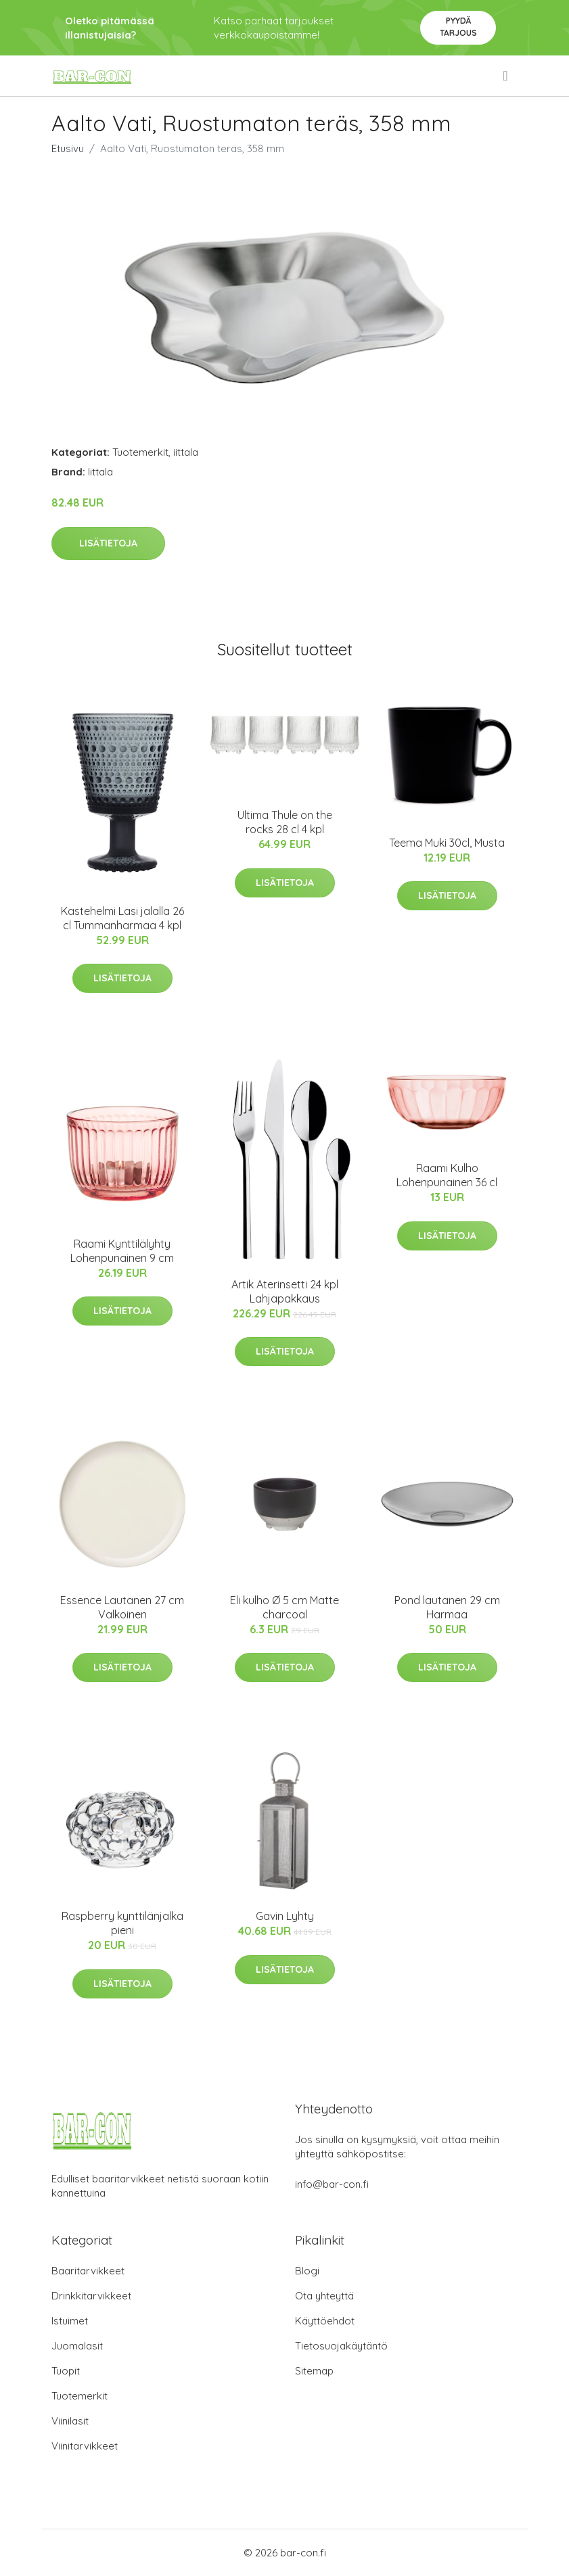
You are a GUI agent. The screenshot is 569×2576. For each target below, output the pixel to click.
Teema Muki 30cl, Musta (447, 842)
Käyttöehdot (325, 2320)
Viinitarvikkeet (84, 2445)
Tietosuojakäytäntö (341, 2345)
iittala (185, 452)
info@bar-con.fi (332, 2184)
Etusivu (67, 148)
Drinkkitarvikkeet (91, 2295)
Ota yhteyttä (324, 2295)
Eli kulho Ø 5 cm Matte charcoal (284, 1607)
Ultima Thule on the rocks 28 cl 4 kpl (284, 822)
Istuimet (69, 2320)
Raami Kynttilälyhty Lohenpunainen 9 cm (122, 1251)
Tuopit (65, 2370)
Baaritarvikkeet (87, 2270)
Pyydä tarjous (458, 27)
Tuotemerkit (140, 452)
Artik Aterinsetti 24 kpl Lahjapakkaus (284, 1291)
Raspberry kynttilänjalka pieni (122, 1923)
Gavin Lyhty (285, 1916)
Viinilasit (70, 2420)
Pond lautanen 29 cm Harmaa (447, 1607)
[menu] (506, 75)
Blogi (307, 2270)
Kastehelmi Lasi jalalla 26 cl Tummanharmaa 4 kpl (122, 918)
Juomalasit (77, 2345)
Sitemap (314, 2370)
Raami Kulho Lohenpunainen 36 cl (446, 1175)
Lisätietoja (108, 543)
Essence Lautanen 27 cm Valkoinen (122, 1607)
